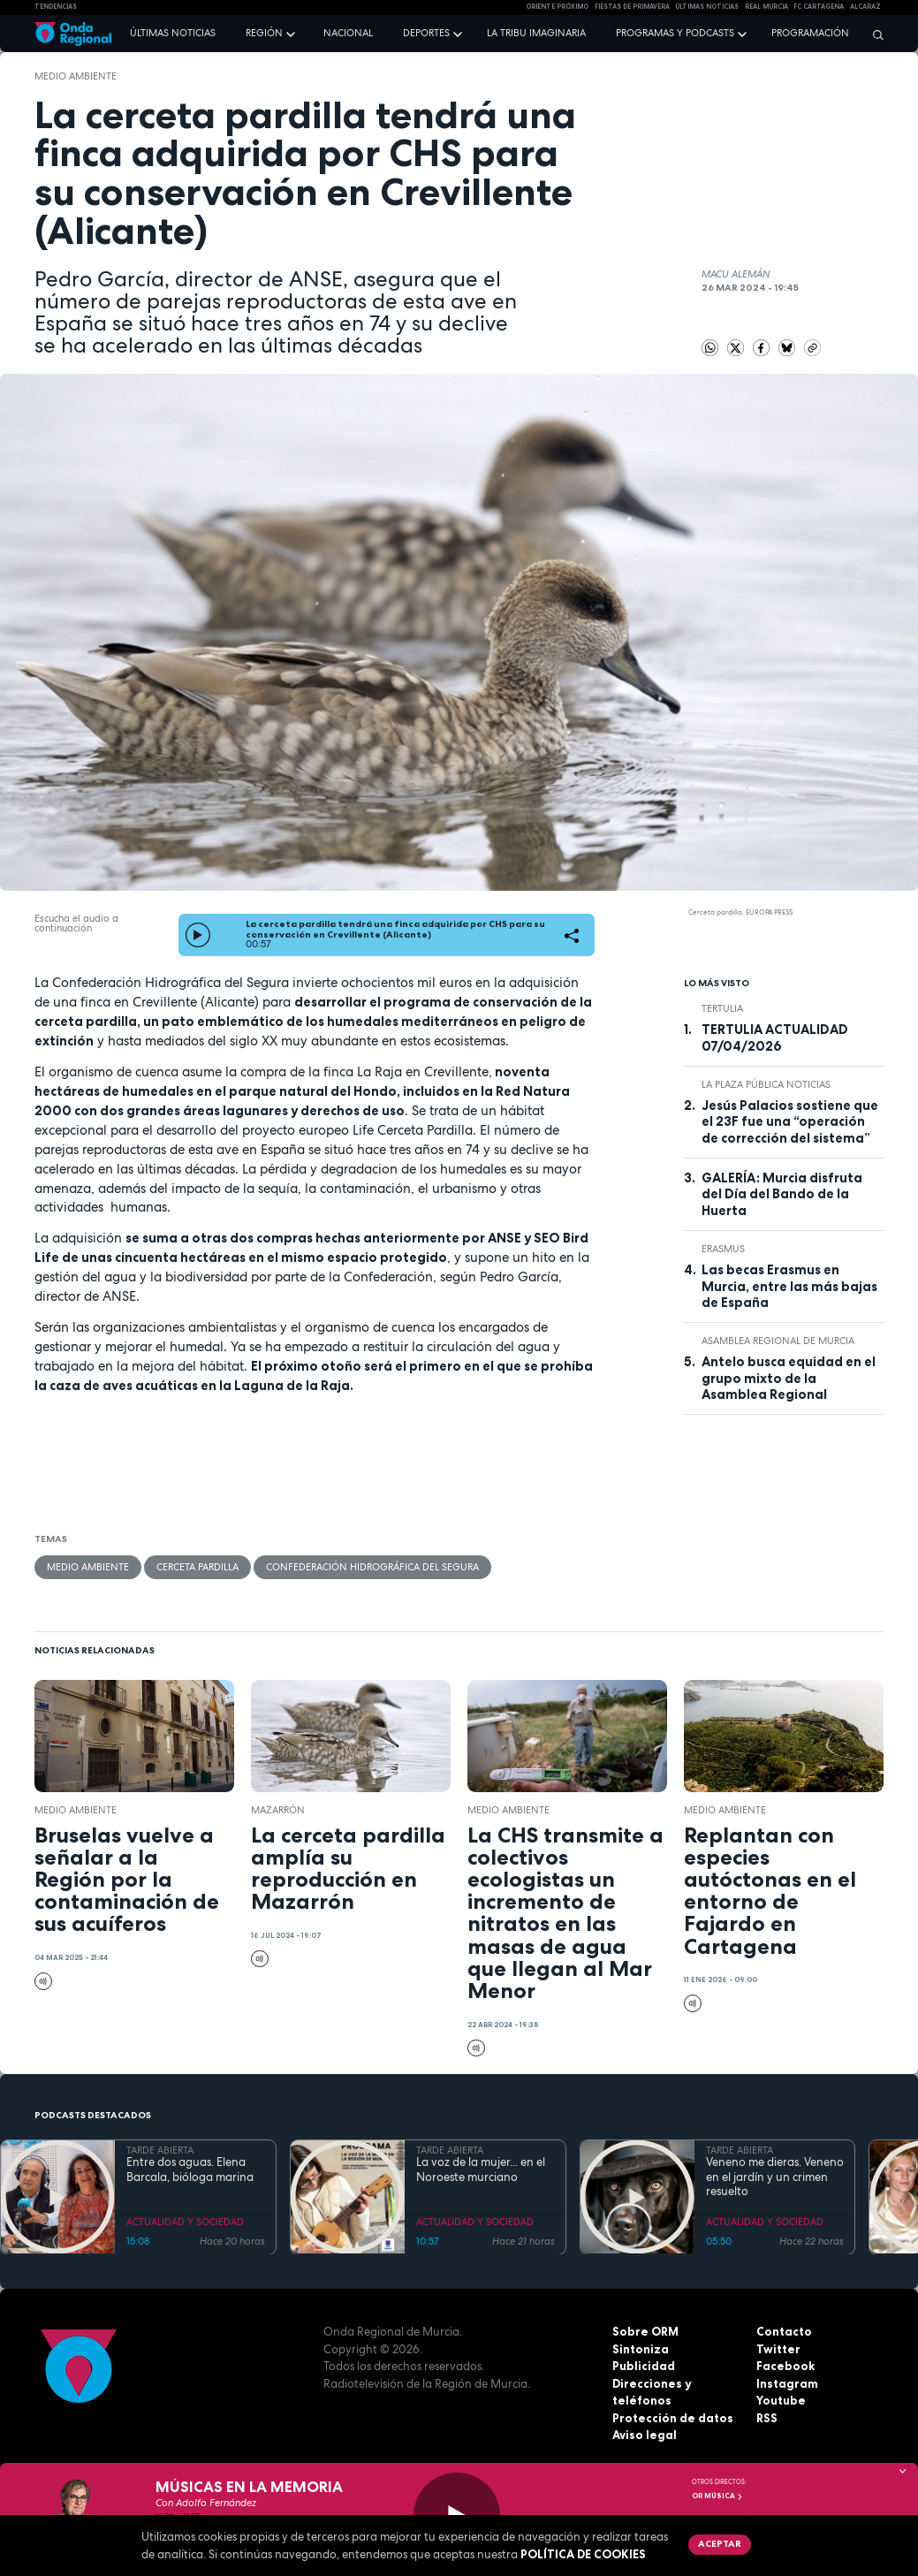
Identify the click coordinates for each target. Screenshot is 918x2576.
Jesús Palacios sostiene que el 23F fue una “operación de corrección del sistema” (790, 1122)
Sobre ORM (645, 2331)
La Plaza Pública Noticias (766, 1084)
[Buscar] (874, 34)
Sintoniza (640, 2349)
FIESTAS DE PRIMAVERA (632, 7)
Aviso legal (644, 2435)
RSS (767, 2418)
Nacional (348, 33)
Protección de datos (672, 2418)
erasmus (723, 1248)
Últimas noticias (173, 33)
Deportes (426, 33)
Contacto (784, 2331)
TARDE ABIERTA (159, 2150)
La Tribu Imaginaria (536, 33)
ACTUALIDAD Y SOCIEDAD (185, 2221)
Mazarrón (278, 1810)
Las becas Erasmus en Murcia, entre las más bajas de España (789, 1286)
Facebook (785, 2366)
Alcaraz (865, 7)
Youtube (781, 2400)
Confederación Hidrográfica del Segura (372, 1567)
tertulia (722, 1008)
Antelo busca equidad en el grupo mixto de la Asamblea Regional (789, 1378)
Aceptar (719, 2543)
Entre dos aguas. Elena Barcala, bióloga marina (190, 2169)
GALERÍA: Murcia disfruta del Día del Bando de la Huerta (782, 1194)
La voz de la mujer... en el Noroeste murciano (480, 2169)
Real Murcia (766, 7)
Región (264, 33)
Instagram (787, 2383)
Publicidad (643, 2366)
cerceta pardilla (197, 1567)
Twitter (778, 2349)
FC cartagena (818, 7)
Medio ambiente (75, 76)
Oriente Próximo (557, 7)
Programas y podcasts (675, 33)
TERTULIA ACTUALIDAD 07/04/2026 (775, 1037)
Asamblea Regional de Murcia (778, 1340)
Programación (810, 33)
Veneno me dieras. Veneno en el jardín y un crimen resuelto (775, 2177)
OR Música (717, 2495)
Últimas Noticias (707, 7)
